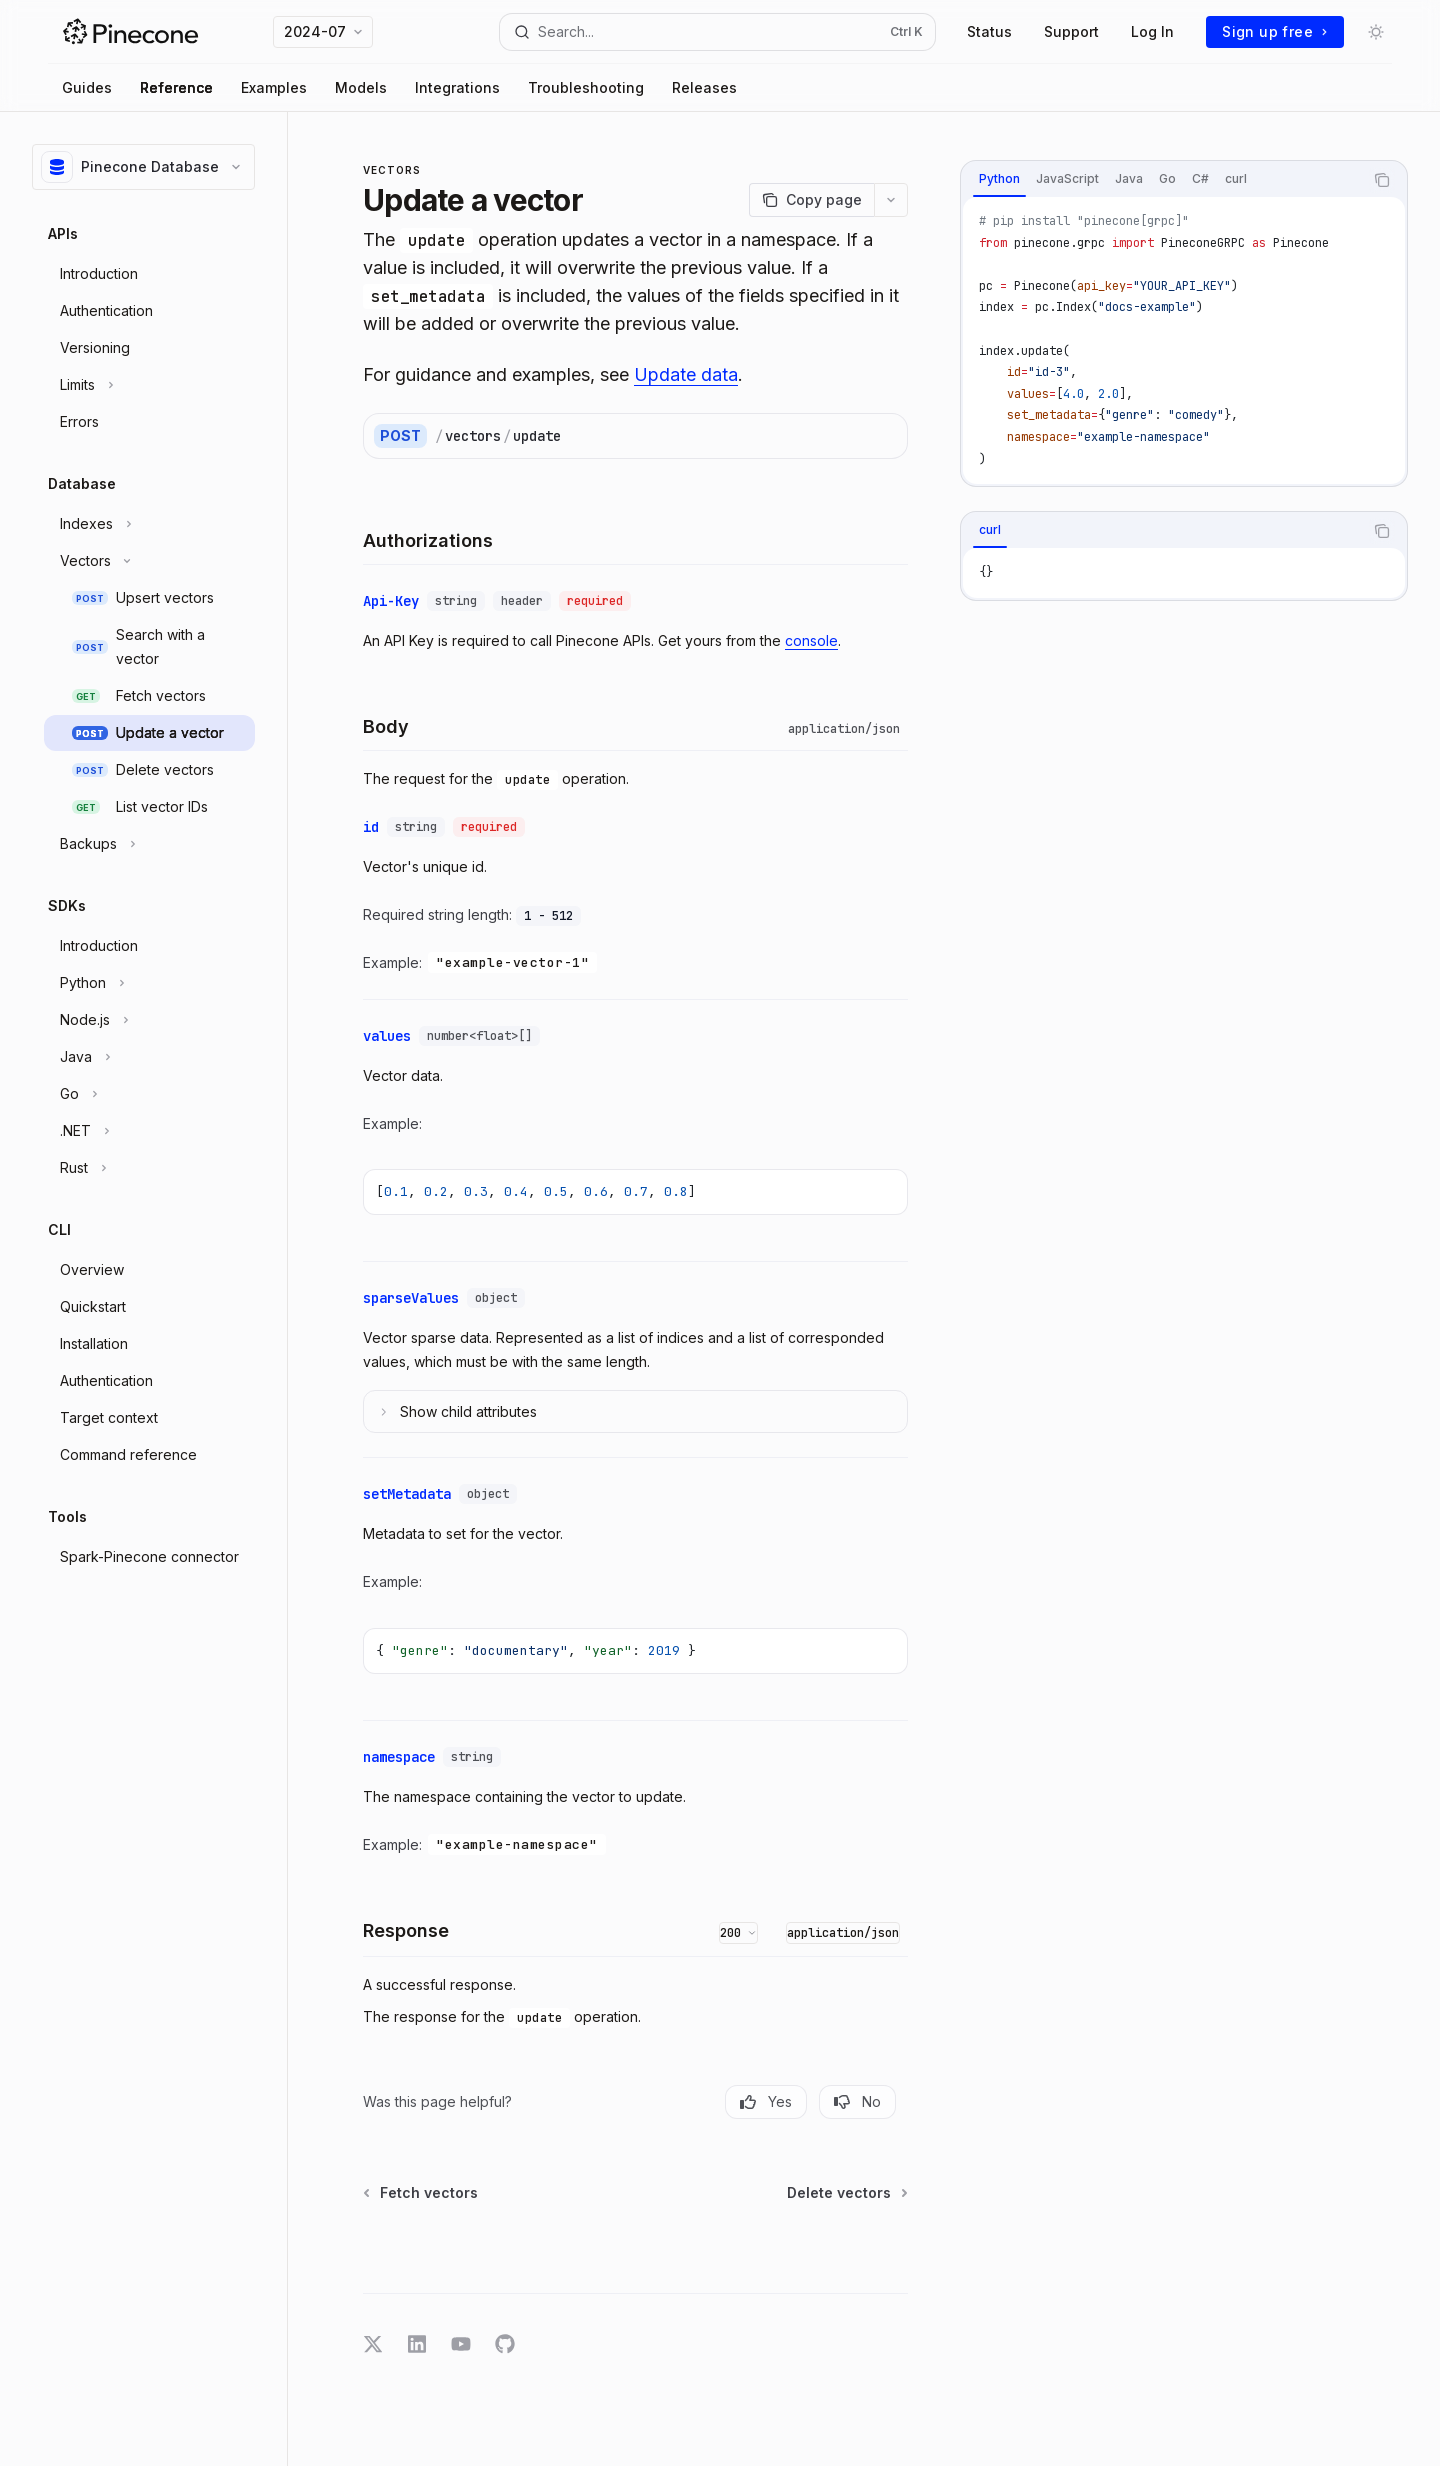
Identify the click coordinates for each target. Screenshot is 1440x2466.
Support (1071, 31)
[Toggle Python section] (149, 983)
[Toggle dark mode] (1376, 32)
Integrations (457, 87)
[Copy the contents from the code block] (1382, 180)
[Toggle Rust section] (149, 1168)
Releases (704, 87)
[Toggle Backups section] (149, 844)
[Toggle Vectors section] (149, 561)
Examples (274, 87)
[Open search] (718, 32)
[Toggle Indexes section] (149, 524)
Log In (1152, 31)
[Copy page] (811, 200)
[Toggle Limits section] (149, 385)
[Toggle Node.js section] (149, 1020)
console (811, 640)
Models (361, 87)
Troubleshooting (586, 87)
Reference (176, 87)
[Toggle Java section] (149, 1057)
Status (989, 31)
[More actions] (891, 200)
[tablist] (1162, 180)
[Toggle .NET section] (149, 1131)
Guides (87, 87)
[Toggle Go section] (149, 1094)
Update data (686, 374)
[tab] (999, 179)
